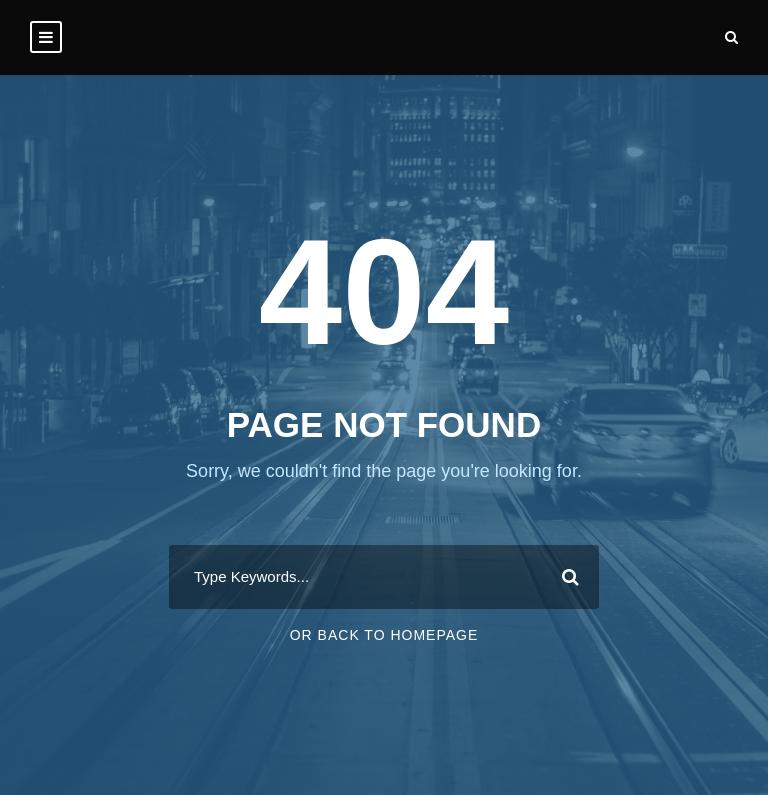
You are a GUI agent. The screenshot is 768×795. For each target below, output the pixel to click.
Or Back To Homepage (384, 635)
